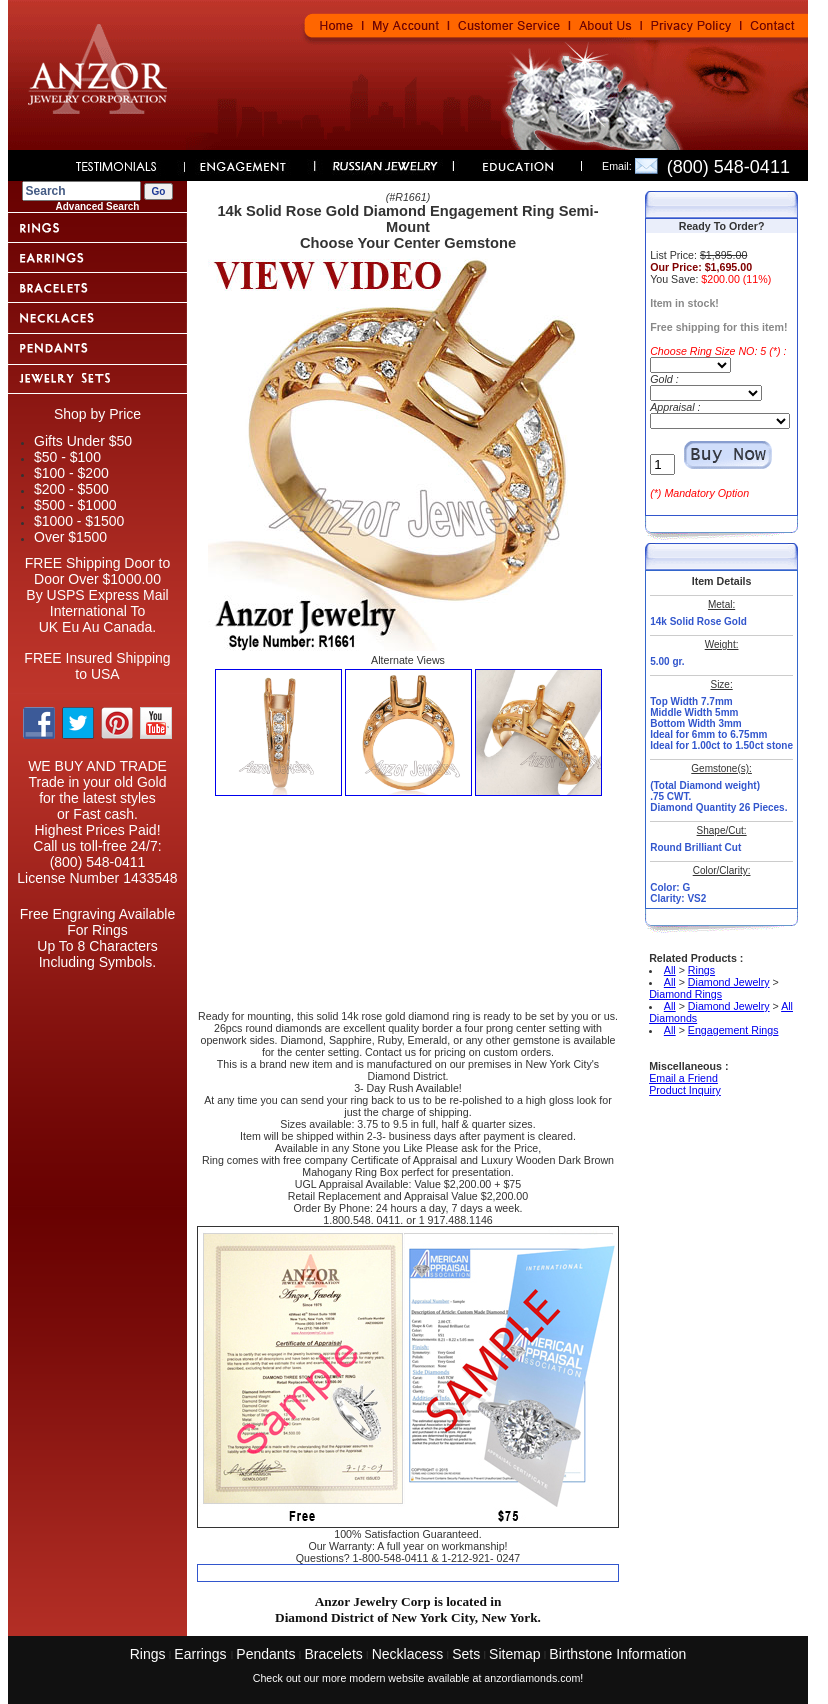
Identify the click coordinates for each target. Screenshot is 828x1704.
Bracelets (333, 1654)
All (670, 970)
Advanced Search (98, 206)
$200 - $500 (71, 489)
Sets (466, 1654)
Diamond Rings (685, 994)
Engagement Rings (733, 1030)
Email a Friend (683, 1078)
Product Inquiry (685, 1090)
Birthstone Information (617, 1654)
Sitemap (514, 1654)
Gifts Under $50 (83, 441)
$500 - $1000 (75, 505)
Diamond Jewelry (729, 982)
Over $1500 (70, 537)
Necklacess (408, 1654)
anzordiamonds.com (532, 1678)
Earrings (202, 1654)
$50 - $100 (67, 457)
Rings (701, 970)
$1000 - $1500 (79, 521)
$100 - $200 (71, 473)
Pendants (265, 1654)
